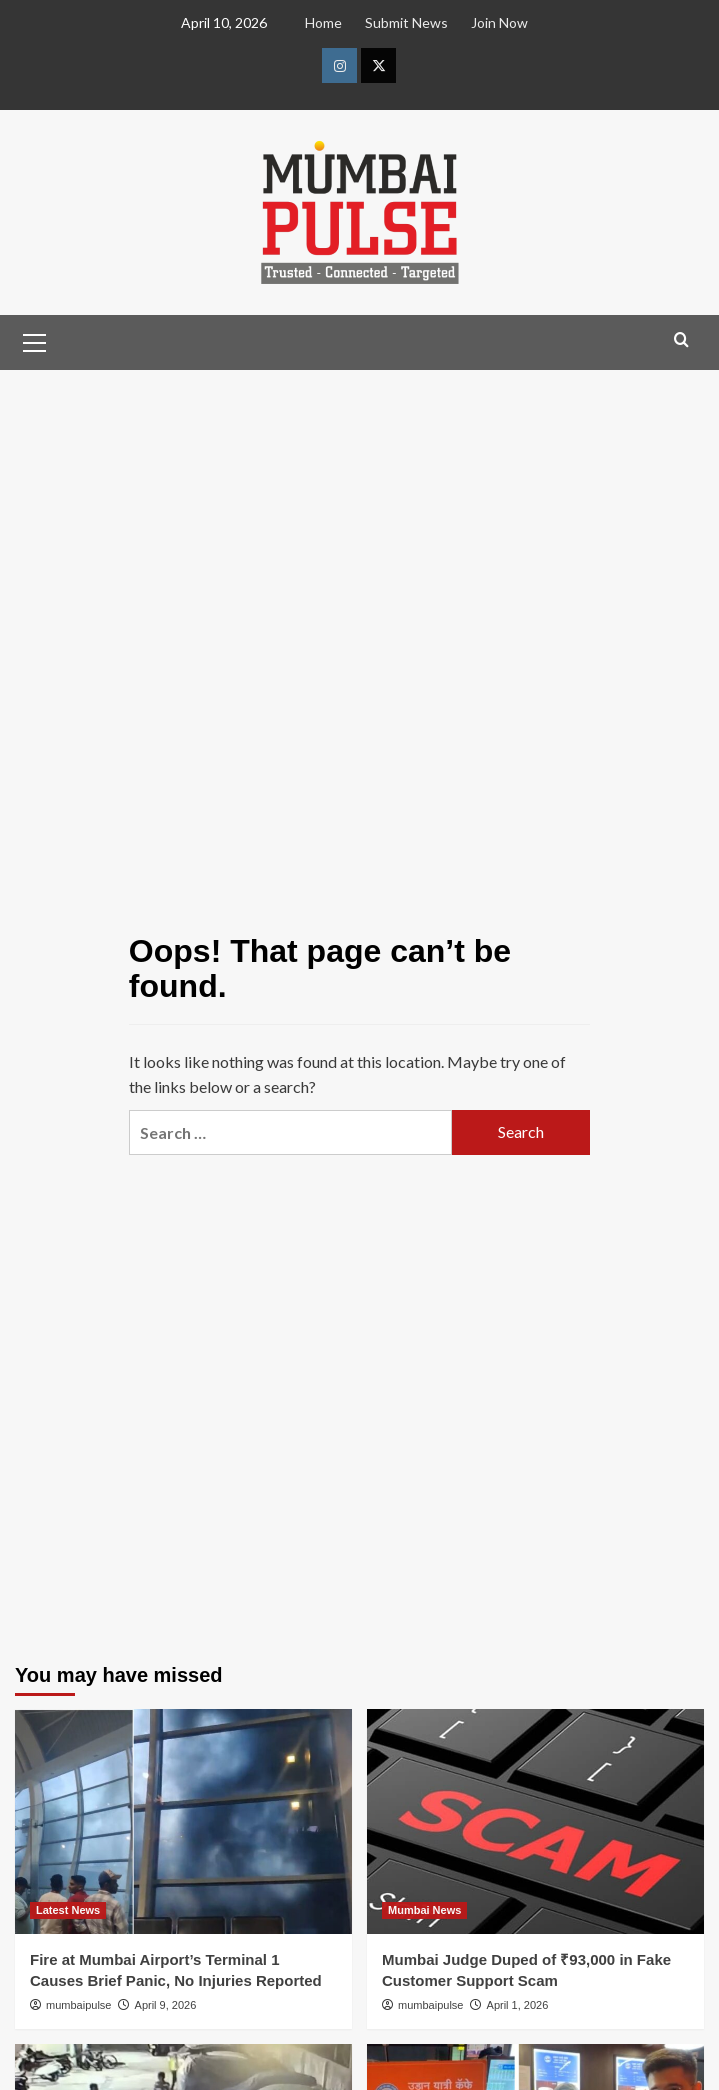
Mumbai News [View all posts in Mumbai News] (424, 1910)
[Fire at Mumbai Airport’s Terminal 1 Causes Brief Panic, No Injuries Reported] (183, 1821)
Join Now (499, 22)
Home (323, 22)
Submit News (406, 22)
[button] (35, 340)
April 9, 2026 (166, 2005)
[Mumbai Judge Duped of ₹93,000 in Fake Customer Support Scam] (535, 1821)
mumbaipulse (78, 2005)
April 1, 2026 (518, 2005)
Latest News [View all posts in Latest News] (68, 1910)
